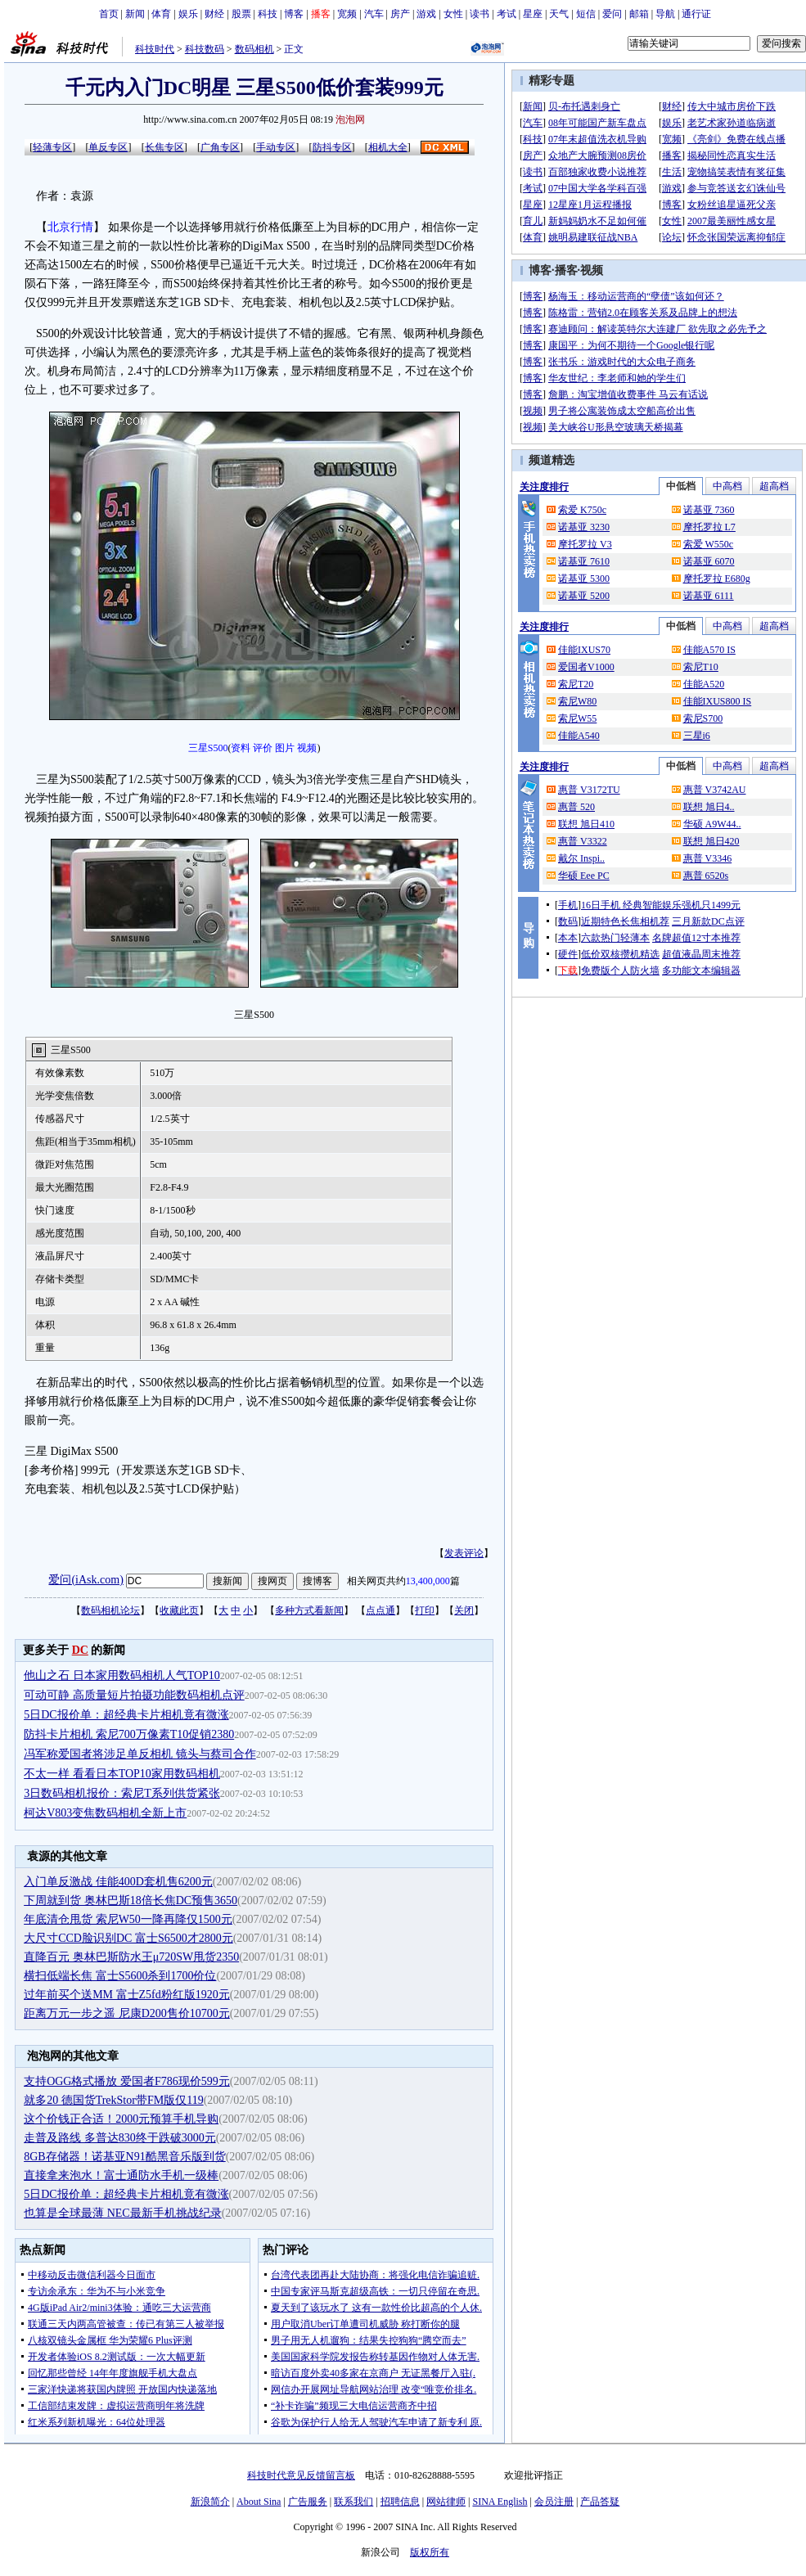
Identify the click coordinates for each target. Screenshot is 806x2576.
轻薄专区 (52, 147)
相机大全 (388, 147)
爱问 (612, 14)
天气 (559, 14)
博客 (294, 14)
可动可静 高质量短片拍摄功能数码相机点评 (134, 1695)
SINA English (499, 2501)
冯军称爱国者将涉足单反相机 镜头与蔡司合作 (140, 1754)
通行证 (696, 14)
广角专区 (220, 147)
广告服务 (307, 2501)
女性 (453, 14)
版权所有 (429, 2552)
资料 (240, 748)
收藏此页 (179, 1610)
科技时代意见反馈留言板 (301, 2475)
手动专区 (275, 147)
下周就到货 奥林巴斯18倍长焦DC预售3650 (130, 1900)
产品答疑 (599, 2501)
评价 (262, 748)
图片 (285, 748)
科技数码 (204, 49)
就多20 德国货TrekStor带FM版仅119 (114, 2100)
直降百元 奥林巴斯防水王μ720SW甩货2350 (131, 1957)
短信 (586, 14)
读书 (479, 14)
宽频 (347, 14)
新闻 (135, 14)
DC (80, 1650)
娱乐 (188, 14)
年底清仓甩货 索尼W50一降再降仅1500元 (128, 1919)
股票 (241, 14)
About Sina (258, 2501)
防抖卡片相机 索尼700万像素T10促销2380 (129, 1734)
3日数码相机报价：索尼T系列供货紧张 (122, 1793)
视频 (307, 748)
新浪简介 (210, 2501)
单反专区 (108, 147)
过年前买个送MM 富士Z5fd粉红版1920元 (127, 1994)
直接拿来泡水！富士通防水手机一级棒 (121, 2175)
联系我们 (353, 2501)
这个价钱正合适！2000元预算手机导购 (121, 2119)
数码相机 (254, 49)
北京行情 (70, 227)
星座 (533, 14)
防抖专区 (332, 147)
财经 (214, 14)
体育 (161, 14)
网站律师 (446, 2501)
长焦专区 (164, 147)
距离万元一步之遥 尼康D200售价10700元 (127, 2013)
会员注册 (554, 2501)
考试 (506, 14)
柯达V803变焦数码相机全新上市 (105, 1813)
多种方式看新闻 (309, 1610)
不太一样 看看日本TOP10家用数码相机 (122, 1774)
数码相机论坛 (110, 1610)
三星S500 (208, 748)
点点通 (380, 1610)
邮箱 (639, 14)
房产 (400, 14)
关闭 (464, 1610)
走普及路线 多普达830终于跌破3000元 (120, 2138)
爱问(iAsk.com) (85, 1580)
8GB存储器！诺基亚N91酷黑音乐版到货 (125, 2156)
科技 (267, 14)
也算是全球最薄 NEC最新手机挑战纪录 (123, 2213)
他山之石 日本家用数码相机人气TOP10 (122, 1675)
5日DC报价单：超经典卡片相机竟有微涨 (126, 1715)
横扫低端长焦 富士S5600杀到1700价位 (120, 1976)
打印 (425, 1610)
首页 (109, 14)
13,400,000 (428, 1581)
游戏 (426, 14)
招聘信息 (400, 2501)
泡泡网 (350, 119)
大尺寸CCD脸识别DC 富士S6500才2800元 (128, 1938)
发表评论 (464, 1553)
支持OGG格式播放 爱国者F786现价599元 (127, 2081)
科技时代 (154, 49)
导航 (665, 14)
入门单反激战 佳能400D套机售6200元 (118, 1882)
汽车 (374, 14)
